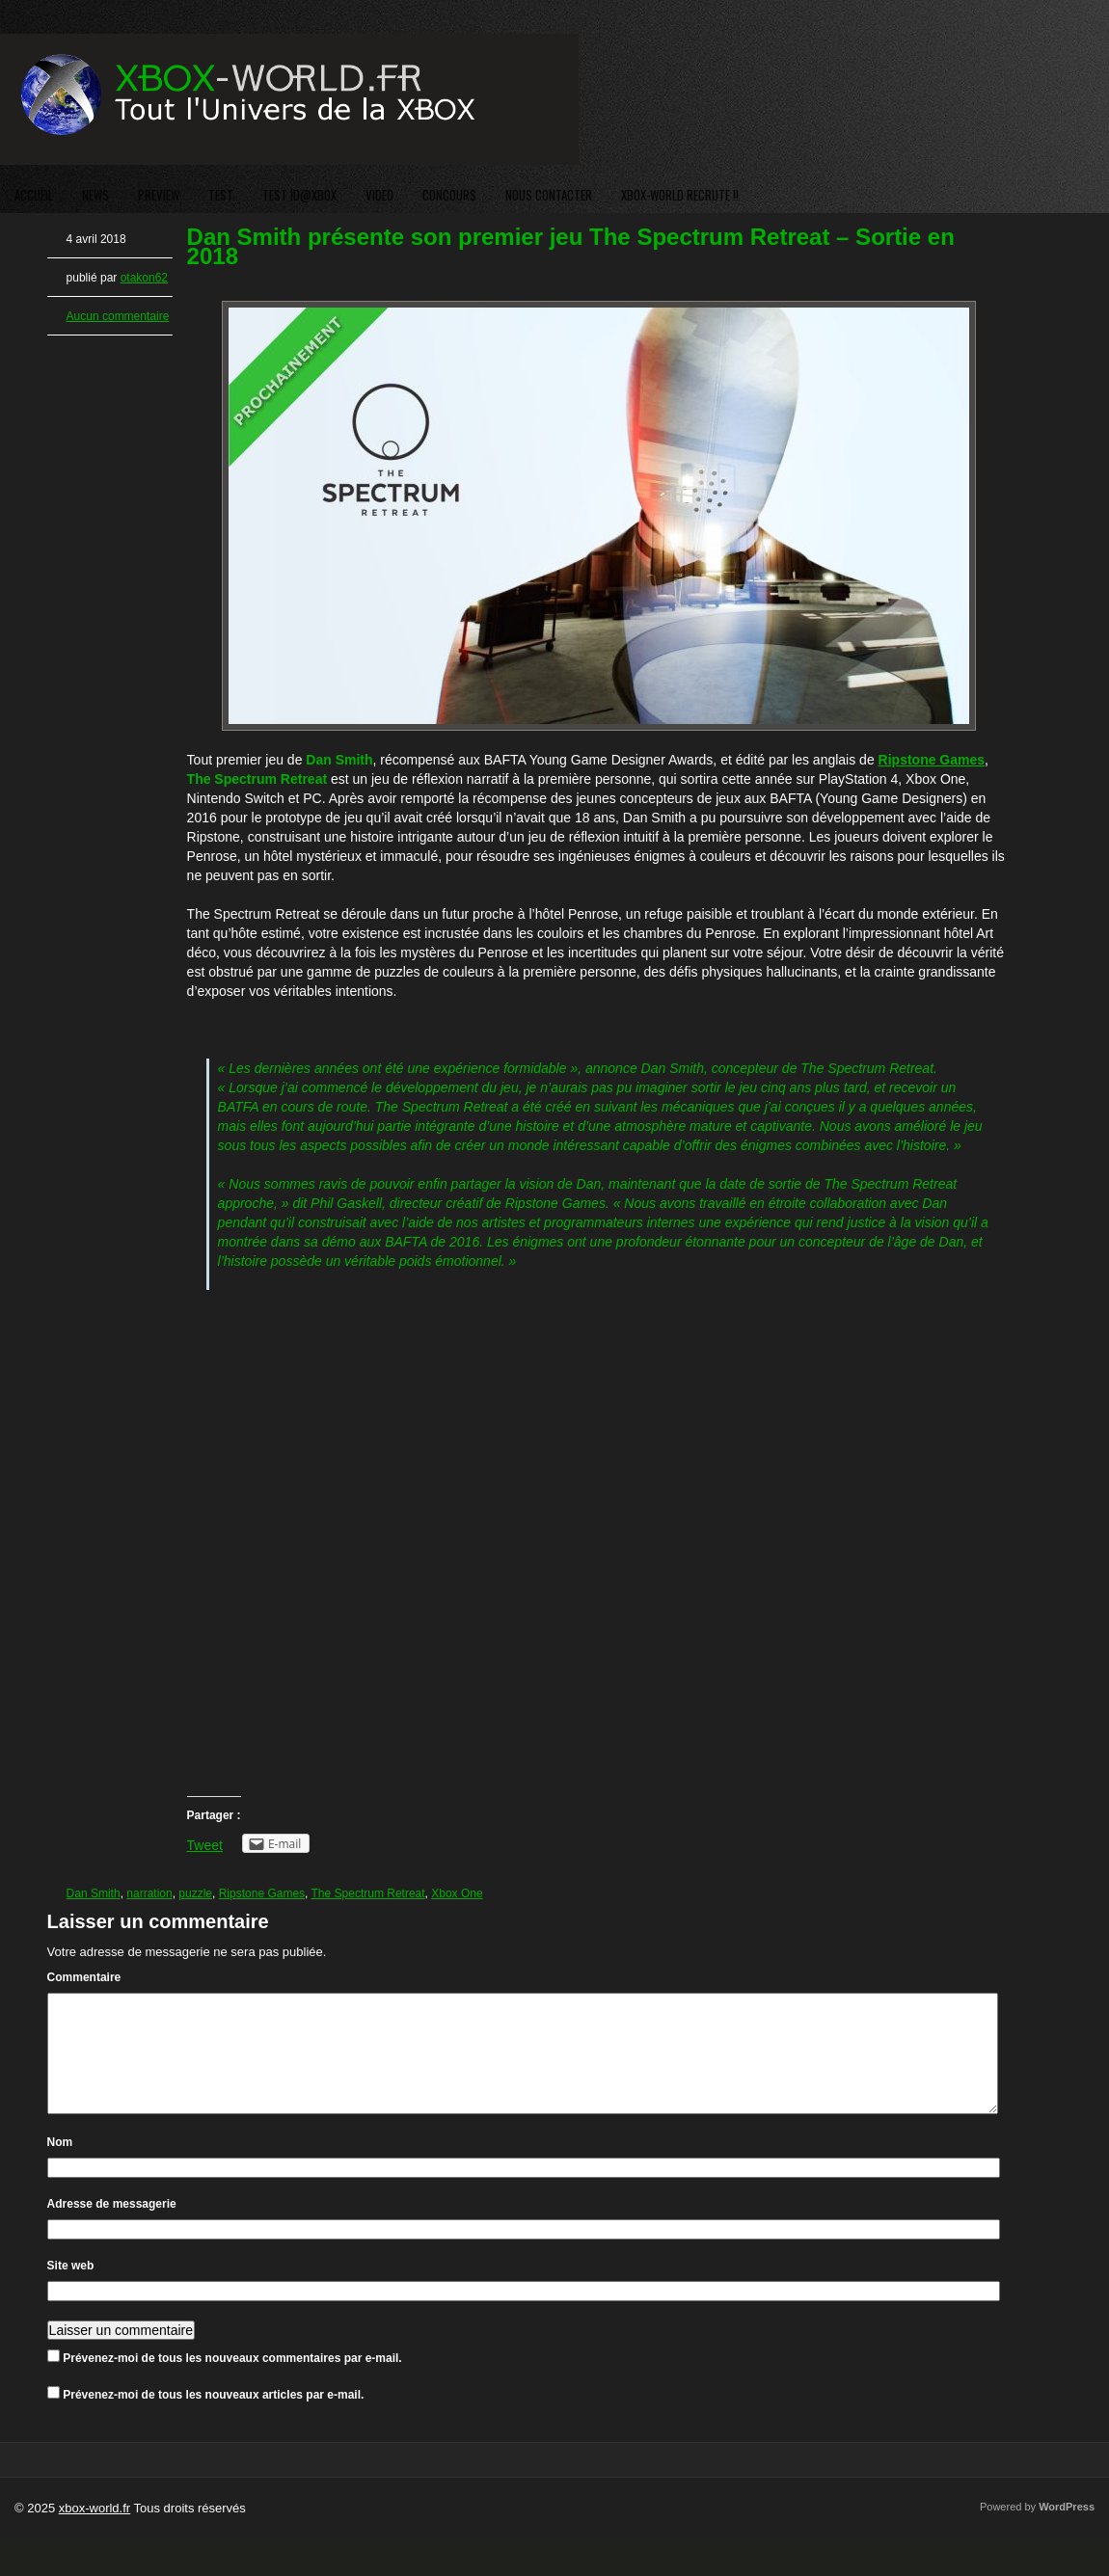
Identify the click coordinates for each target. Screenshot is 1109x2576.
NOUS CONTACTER (548, 194)
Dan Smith (94, 1893)
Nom (60, 2165)
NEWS (95, 194)
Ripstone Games (262, 1893)
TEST (220, 194)
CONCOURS (449, 194)
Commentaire (84, 1977)
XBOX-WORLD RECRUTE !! (680, 194)
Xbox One (456, 1893)
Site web (71, 2288)
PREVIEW (158, 194)
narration (149, 1893)
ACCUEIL (33, 194)
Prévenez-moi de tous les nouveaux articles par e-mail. (213, 2418)
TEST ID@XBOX (299, 194)
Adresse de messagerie (111, 2227)
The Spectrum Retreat (368, 1893)
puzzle (195, 1893)
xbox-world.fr (94, 2531)
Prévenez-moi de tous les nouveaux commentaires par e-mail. (232, 2381)
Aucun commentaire (118, 316)
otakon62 (144, 277)
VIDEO (379, 194)
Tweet (205, 1845)
